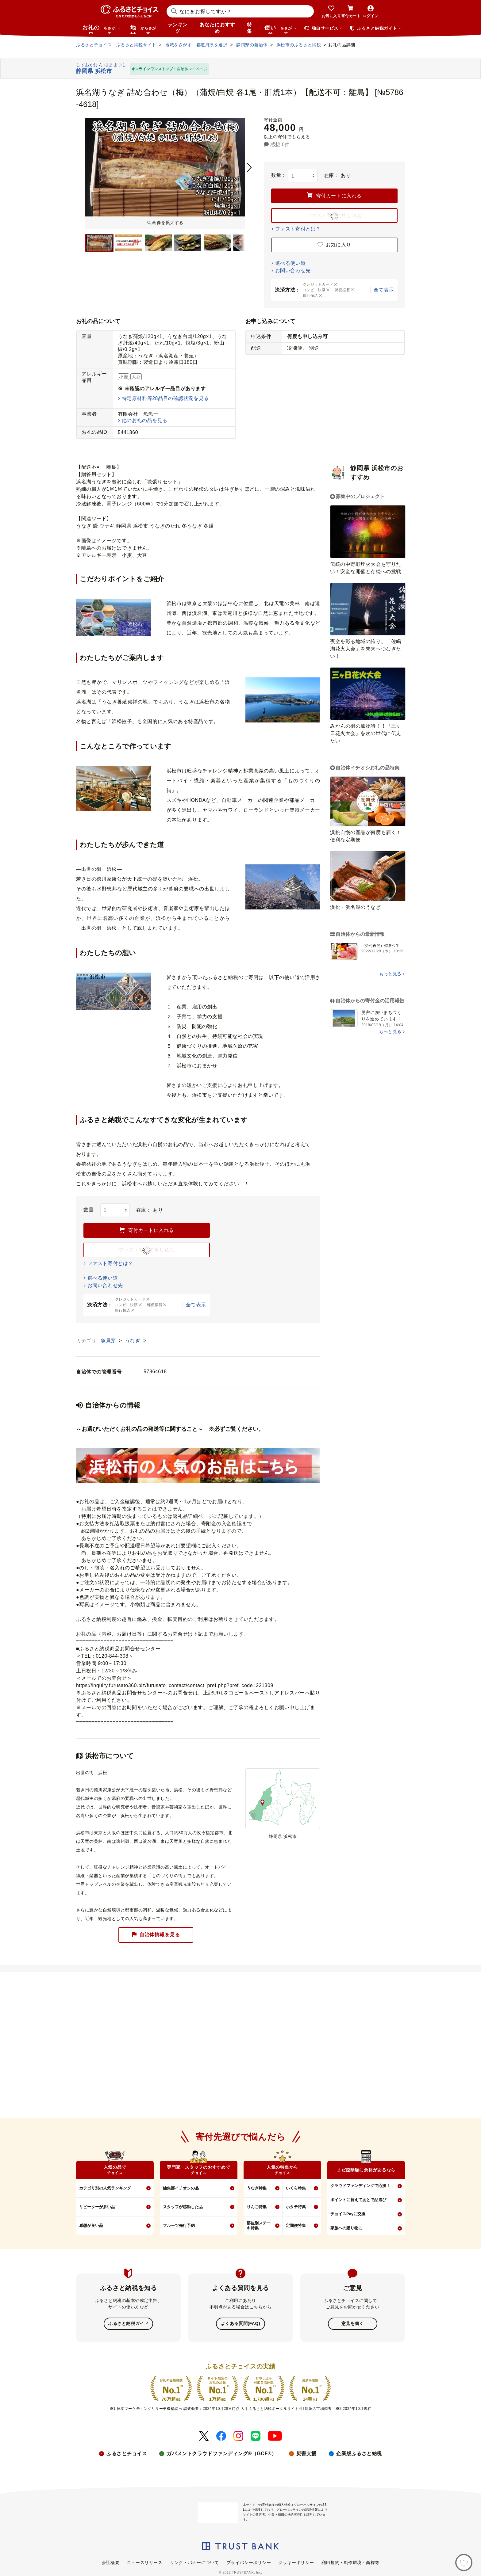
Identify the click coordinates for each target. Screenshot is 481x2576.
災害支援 (306, 2453)
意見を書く (352, 2323)
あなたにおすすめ (217, 28)
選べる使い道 (290, 263)
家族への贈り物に (346, 2228)
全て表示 (384, 289)
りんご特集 (257, 2206)
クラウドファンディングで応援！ (360, 2185)
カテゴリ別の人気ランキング (105, 2188)
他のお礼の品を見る (144, 420)
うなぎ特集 (257, 2188)
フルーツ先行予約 (179, 2225)
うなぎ (133, 1340)
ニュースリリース (144, 2561)
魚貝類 (109, 1340)
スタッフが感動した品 (183, 2206)
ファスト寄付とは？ (298, 228)
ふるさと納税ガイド (128, 2323)
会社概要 (110, 2561)
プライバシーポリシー (248, 2561)
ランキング (177, 28)
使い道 (280, 29)
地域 (144, 29)
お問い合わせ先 (293, 270)
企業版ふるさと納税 (359, 2453)
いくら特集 (296, 2188)
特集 (249, 28)
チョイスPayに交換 (347, 2214)
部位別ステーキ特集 (259, 2226)
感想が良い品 (91, 2225)
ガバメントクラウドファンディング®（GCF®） (221, 2453)
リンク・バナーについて (194, 2561)
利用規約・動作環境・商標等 (350, 2561)
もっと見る (390, 973)
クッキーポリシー (296, 2561)
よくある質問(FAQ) (240, 2323)
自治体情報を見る (156, 1935)
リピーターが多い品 (97, 2206)
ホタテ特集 (296, 2206)
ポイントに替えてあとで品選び (358, 2199)
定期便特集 (296, 2225)
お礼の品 (101, 29)
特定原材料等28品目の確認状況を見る (165, 398)
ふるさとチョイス (126, 2453)
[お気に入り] (463, 2562)
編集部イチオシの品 (181, 2188)
